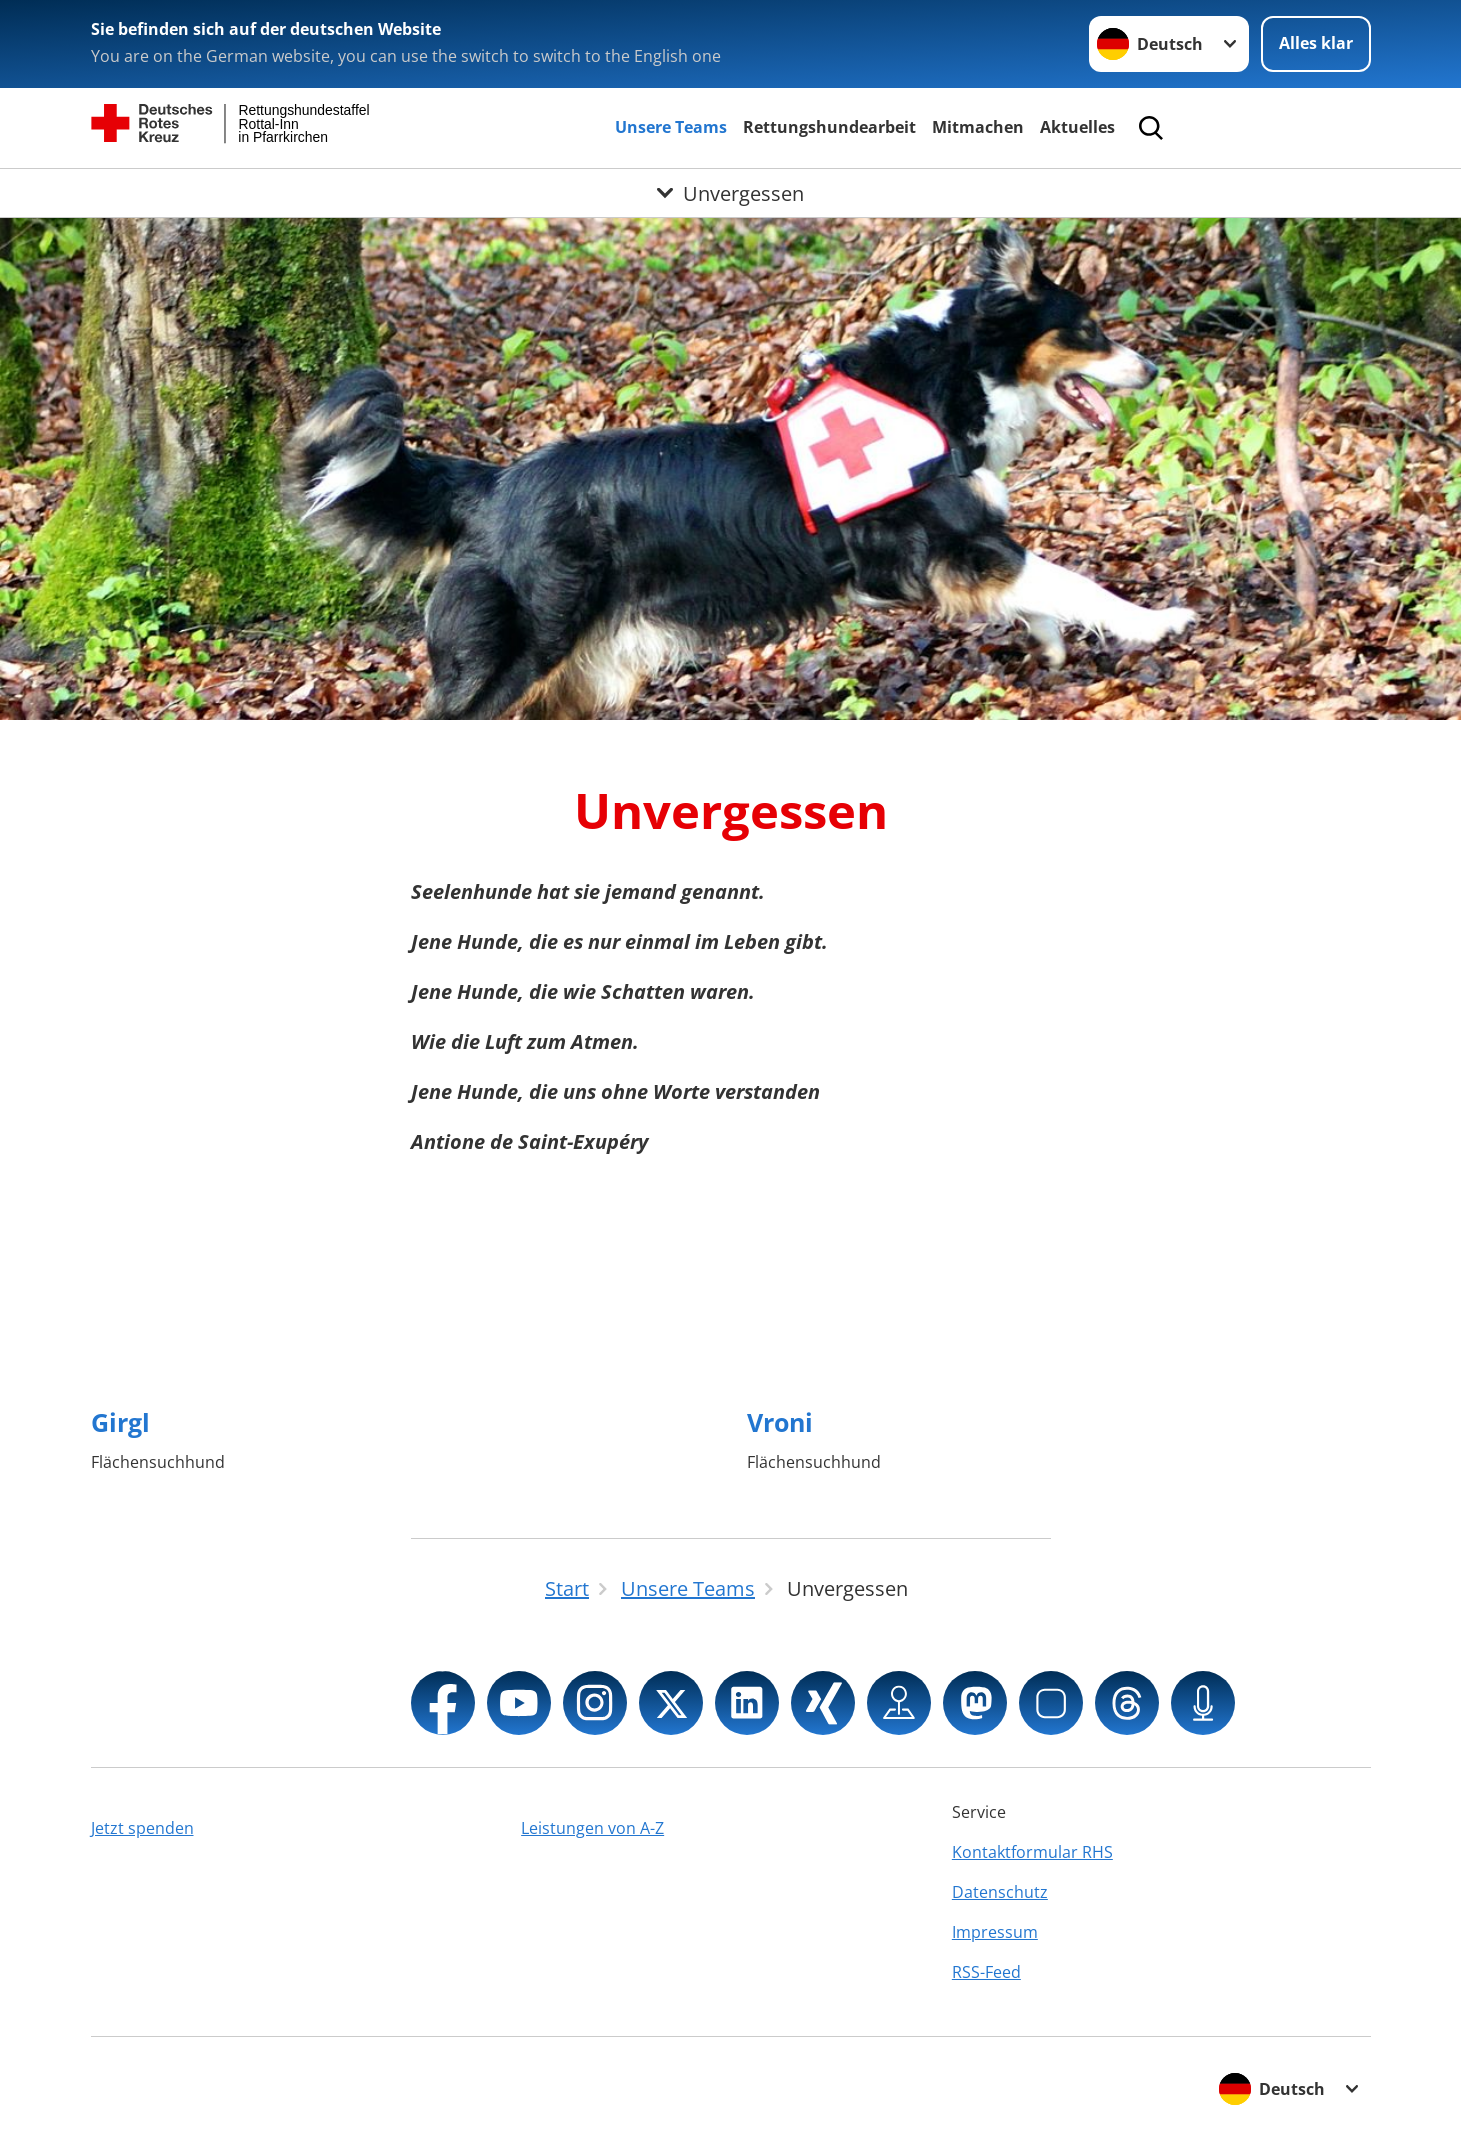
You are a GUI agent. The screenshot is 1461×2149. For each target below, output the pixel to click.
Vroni (780, 1422)
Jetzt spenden (142, 1828)
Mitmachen (978, 127)
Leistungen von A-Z (592, 1828)
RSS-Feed (986, 1972)
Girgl (120, 1422)
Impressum (995, 1932)
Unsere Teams (671, 127)
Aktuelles (1077, 127)
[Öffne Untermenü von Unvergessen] (730, 193)
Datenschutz (1000, 1892)
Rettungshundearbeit (829, 127)
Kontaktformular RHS (1032, 1852)
